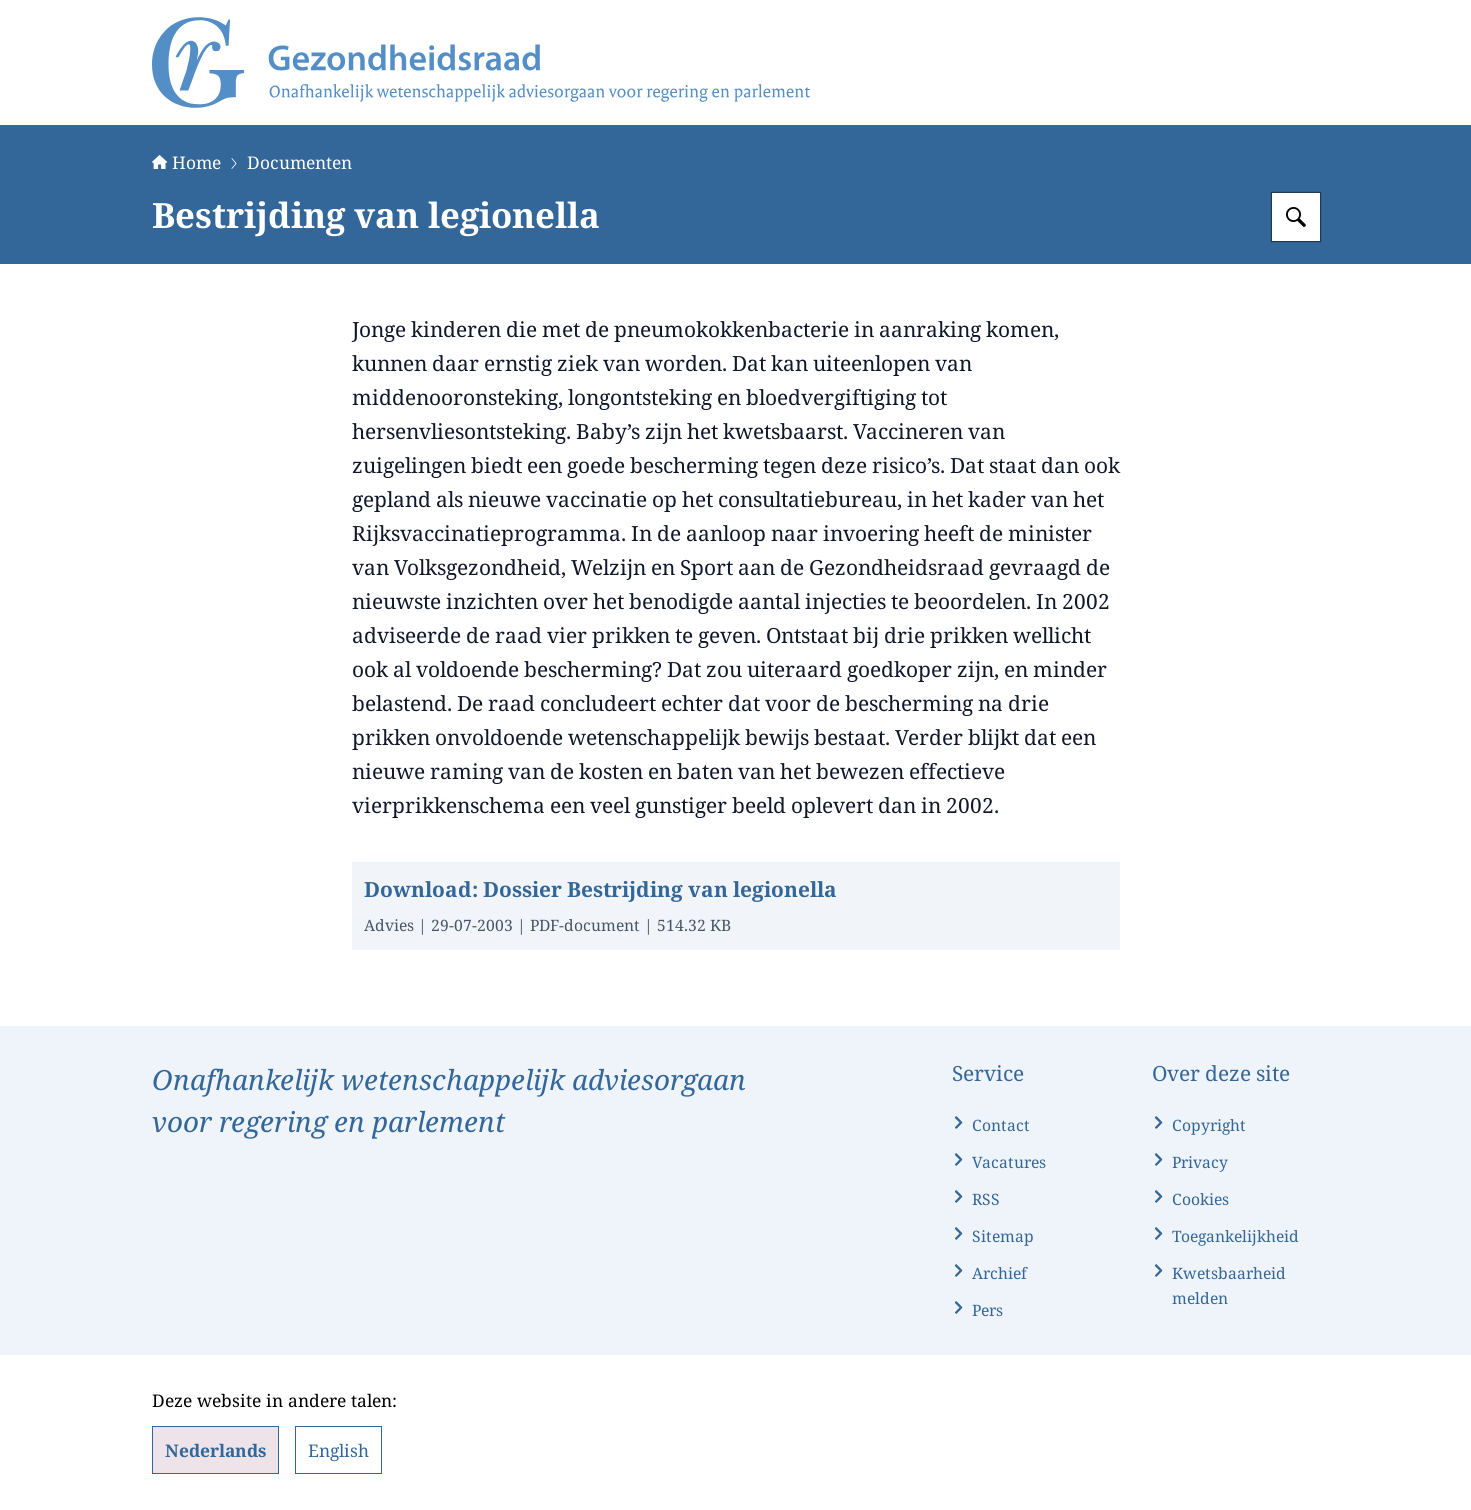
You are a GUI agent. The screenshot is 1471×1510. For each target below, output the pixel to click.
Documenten (299, 162)
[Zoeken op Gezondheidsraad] (1296, 217)
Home (186, 162)
